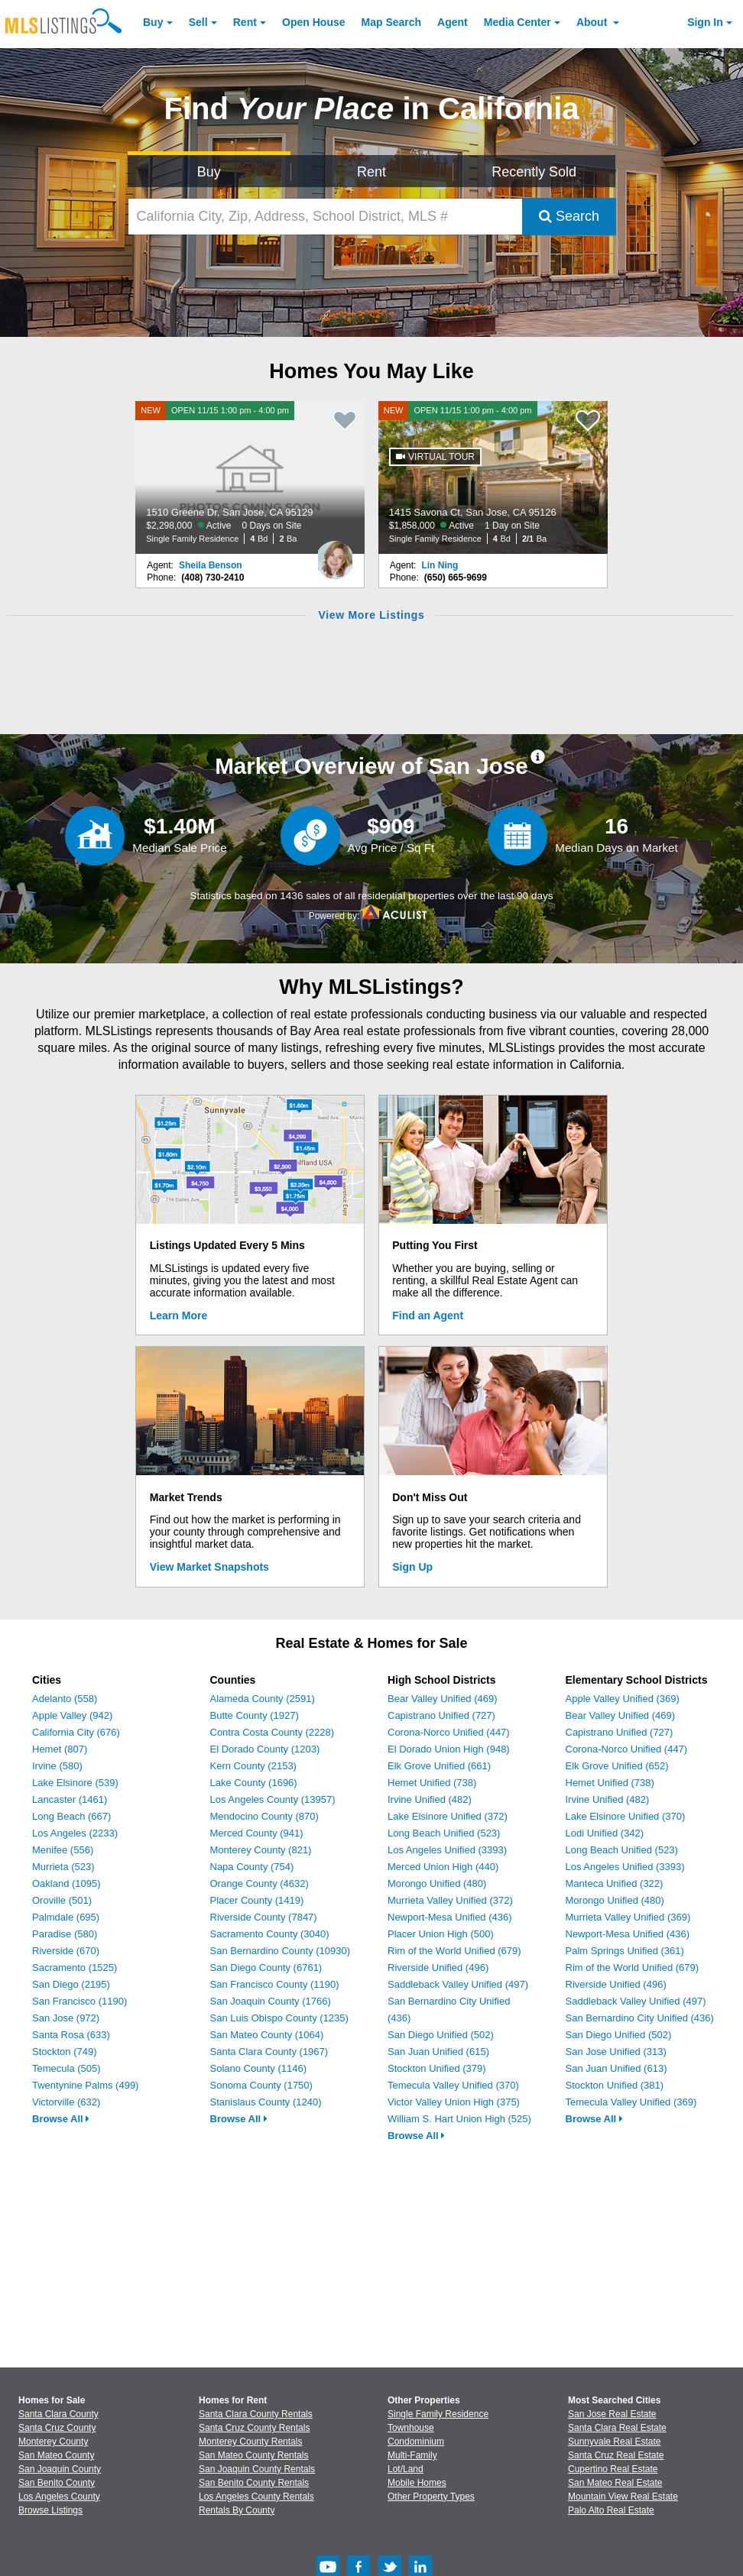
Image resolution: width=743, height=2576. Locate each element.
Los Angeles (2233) (75, 1833)
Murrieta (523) (63, 1866)
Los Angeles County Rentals (256, 2496)
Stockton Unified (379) (437, 2068)
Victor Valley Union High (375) (454, 2102)
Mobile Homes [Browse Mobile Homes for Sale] (417, 2482)
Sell (198, 22)
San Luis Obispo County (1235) (279, 2018)
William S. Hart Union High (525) (459, 2119)
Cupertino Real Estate (612, 2469)
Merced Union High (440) (443, 1866)
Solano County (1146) (258, 2068)
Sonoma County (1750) (261, 2085)
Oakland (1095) (66, 1883)
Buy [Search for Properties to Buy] (209, 172)
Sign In (705, 22)
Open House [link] (313, 22)
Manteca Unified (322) (615, 1883)
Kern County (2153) (253, 1766)
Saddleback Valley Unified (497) (458, 1984)
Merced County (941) (256, 1833)
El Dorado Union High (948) (449, 1749)
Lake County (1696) (253, 1782)
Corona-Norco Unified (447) (449, 1732)
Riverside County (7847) (263, 1917)
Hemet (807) (59, 1749)
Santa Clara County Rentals (256, 2414)
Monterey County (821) (261, 1850)
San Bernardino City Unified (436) (640, 2018)
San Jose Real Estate (612, 2414)
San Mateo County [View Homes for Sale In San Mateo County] (56, 2455)
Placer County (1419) (257, 1900)
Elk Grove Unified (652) (617, 1766)
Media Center (517, 22)
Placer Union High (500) (441, 1934)
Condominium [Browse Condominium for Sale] (416, 2441)
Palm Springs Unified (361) (625, 1950)
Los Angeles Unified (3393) (447, 1850)
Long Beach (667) (71, 1816)
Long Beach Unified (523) (444, 1833)
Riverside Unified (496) (438, 1967)
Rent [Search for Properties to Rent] (371, 172)
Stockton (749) (64, 2051)
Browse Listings (50, 2510)
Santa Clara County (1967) (269, 2051)
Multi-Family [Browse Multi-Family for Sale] (412, 2455)
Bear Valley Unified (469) (443, 1698)
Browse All (60, 2119)
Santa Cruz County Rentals (254, 2427)
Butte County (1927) (254, 1715)
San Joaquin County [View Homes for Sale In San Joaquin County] (59, 2469)
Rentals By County (236, 2510)
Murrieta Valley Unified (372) (450, 1900)
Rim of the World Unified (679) (454, 1950)
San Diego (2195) (71, 1984)
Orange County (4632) (259, 1883)
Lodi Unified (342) (605, 1833)
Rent (245, 22)
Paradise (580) (64, 1934)
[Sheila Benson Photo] (335, 554)
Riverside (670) (65, 1950)
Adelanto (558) (64, 1698)
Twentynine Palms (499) (85, 2085)
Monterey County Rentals (250, 2441)
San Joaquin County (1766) (270, 2001)
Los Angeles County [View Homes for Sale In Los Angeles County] (59, 2496)
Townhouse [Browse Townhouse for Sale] (411, 2427)
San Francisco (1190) (79, 2001)
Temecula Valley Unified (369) (631, 2102)
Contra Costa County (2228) (272, 1732)
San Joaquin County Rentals (257, 2469)
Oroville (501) (62, 1900)
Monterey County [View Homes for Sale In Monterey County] (53, 2441)
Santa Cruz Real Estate (616, 2455)
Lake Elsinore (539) (75, 1782)
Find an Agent (427, 1315)
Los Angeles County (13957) (273, 1799)
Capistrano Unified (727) (441, 1715)
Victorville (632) (66, 2102)
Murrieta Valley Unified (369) (628, 1917)
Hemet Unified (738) (432, 1782)
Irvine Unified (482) (430, 1799)
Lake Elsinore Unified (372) (448, 1816)
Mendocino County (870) (264, 1816)
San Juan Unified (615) (438, 2051)
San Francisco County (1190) (274, 1984)
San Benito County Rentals (254, 2482)
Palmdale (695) (65, 1917)
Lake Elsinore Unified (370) (626, 1816)
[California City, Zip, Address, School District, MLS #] (325, 216)
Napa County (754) (252, 1866)
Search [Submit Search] (569, 216)
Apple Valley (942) (72, 1715)
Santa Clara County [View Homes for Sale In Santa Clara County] (58, 2414)
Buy (153, 22)
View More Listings (371, 615)
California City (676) (76, 1732)
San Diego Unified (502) (441, 2034)
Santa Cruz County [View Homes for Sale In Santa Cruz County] (57, 2427)
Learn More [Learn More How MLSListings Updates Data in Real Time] (178, 1315)
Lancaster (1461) (69, 1799)
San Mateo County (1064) (267, 2034)
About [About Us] (593, 22)
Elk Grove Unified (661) (439, 1766)
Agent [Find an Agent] (452, 22)
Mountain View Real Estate (623, 2496)
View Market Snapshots (209, 1567)
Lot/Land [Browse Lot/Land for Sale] (405, 2469)
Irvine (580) (57, 1766)
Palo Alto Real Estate (611, 2510)
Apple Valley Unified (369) (623, 1698)
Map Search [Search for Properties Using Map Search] (392, 22)
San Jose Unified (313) (616, 2051)
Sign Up (412, 1567)
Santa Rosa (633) (71, 2034)
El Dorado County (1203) (265, 1749)
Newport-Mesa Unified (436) (450, 1917)
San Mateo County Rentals (253, 2455)
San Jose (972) (65, 2018)
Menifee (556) (62, 1850)
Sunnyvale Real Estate (614, 2441)
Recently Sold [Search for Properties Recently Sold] (534, 172)
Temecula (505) (66, 2068)
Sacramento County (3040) (269, 1934)
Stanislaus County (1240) (266, 2102)
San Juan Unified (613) (616, 2068)
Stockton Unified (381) (615, 2085)
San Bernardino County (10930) (280, 1950)
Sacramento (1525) (74, 1967)
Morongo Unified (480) (437, 1883)
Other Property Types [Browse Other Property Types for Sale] (431, 2496)
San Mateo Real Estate (615, 2482)
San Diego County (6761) (266, 1967)
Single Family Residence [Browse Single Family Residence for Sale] (438, 2414)
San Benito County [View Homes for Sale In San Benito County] (56, 2482)
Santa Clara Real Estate (617, 2427)
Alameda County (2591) (262, 1698)
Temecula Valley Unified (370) (453, 2085)
